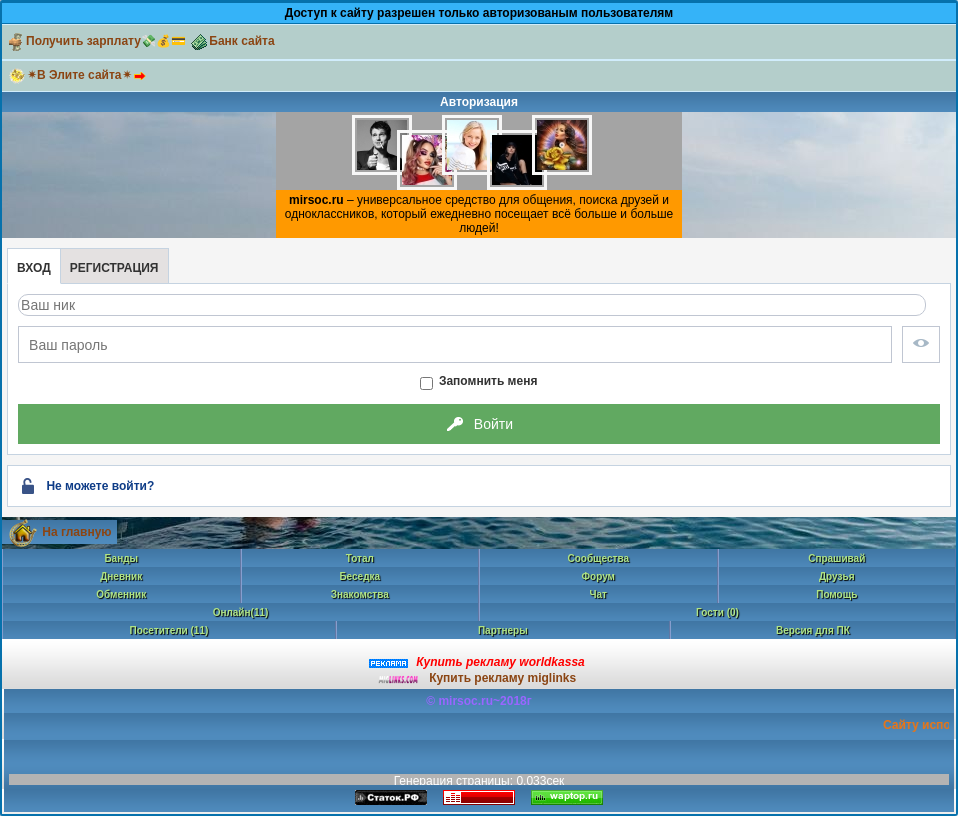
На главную (76, 532)
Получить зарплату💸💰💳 (96, 41)
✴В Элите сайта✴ (89, 75)
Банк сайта (231, 41)
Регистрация (114, 268)
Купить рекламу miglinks (502, 678)
